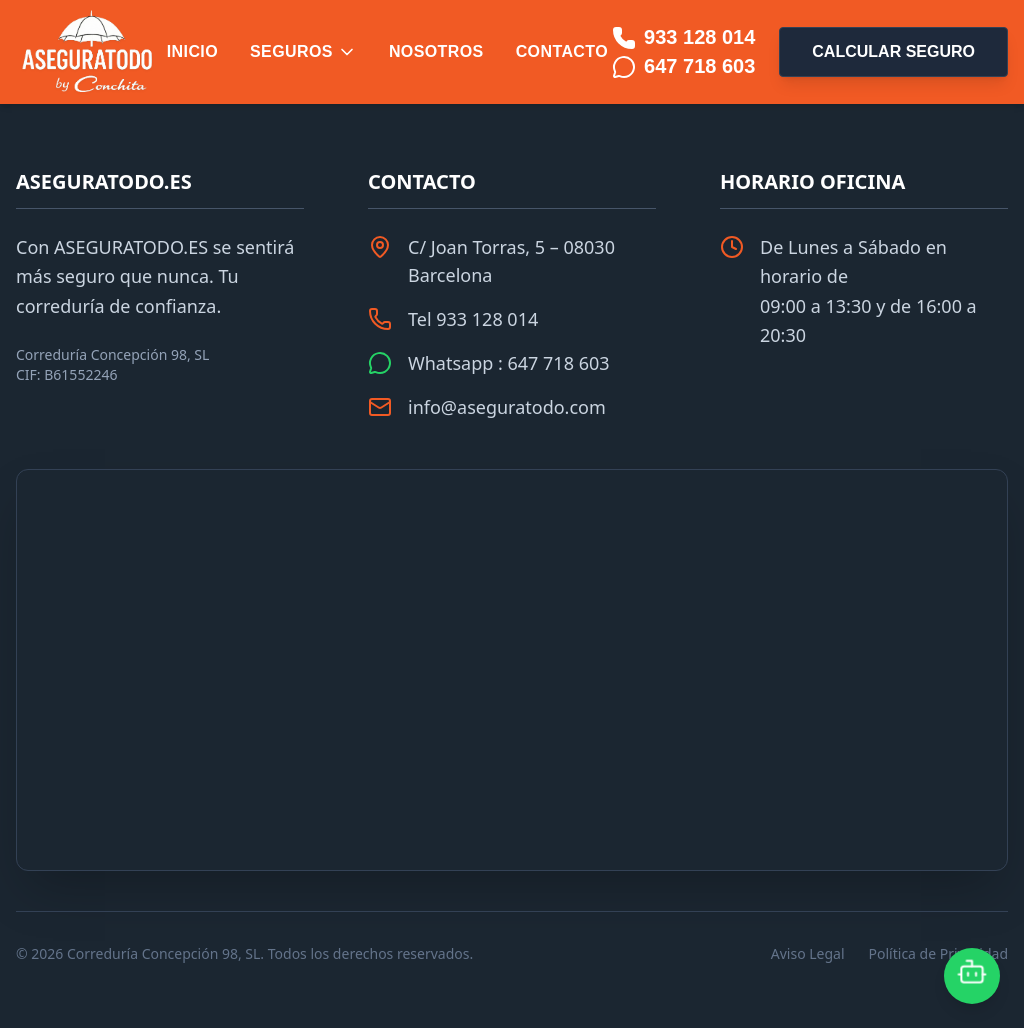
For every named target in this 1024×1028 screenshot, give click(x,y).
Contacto (562, 51)
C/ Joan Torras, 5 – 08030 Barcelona (511, 261)
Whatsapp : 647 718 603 (509, 363)
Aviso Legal (808, 953)
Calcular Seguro (893, 51)
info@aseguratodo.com (507, 407)
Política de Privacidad (938, 953)
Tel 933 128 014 (473, 319)
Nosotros (436, 51)
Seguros (303, 52)
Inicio (192, 51)
